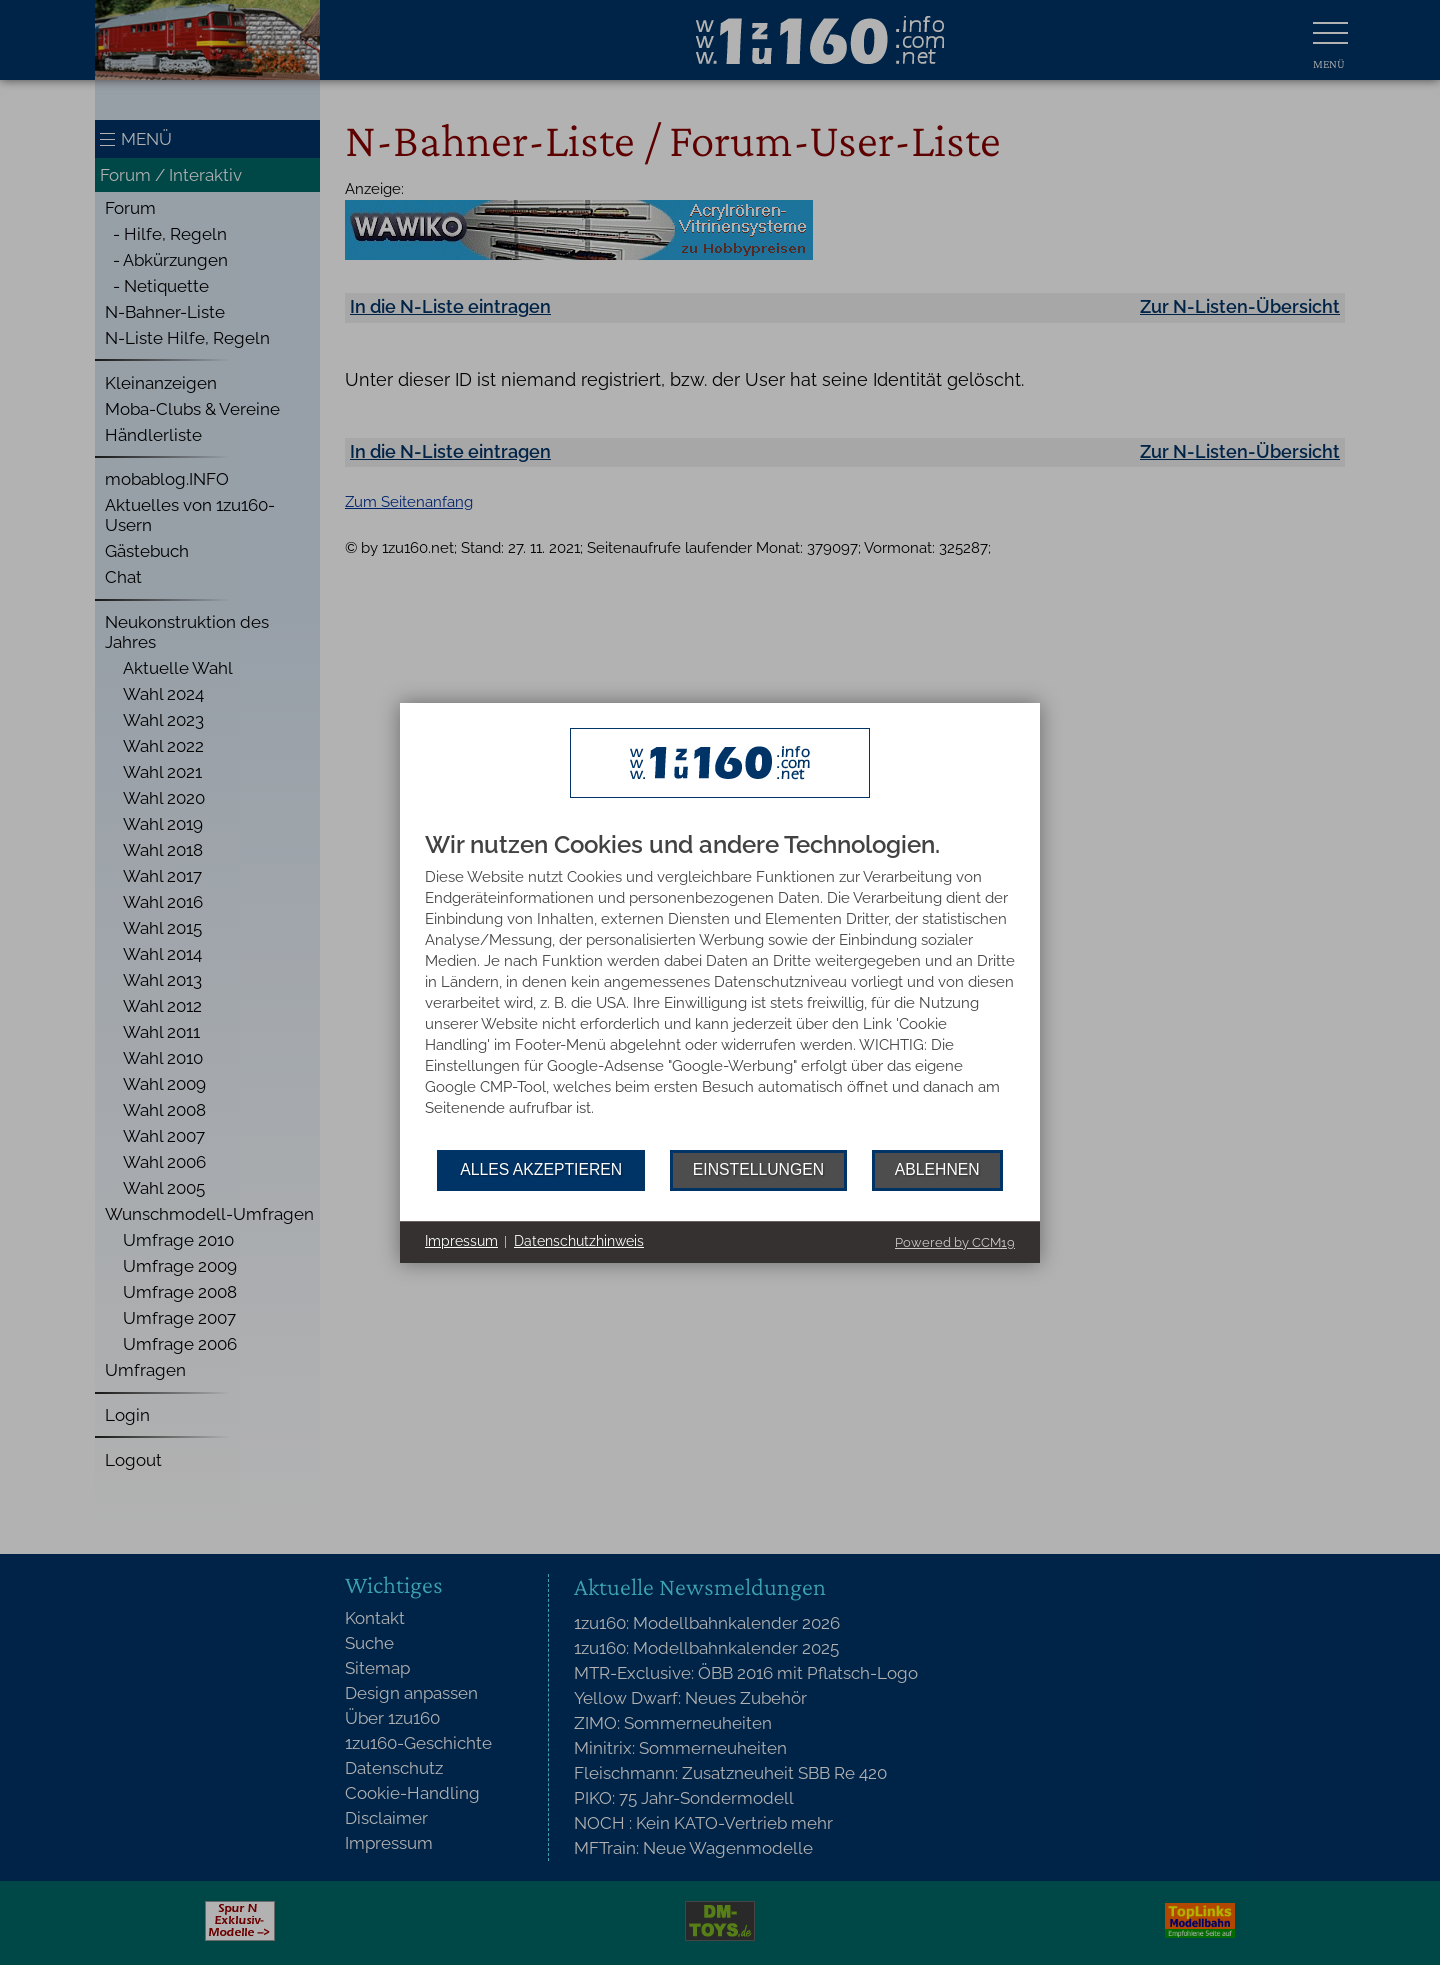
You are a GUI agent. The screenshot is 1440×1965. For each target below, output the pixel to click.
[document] (720, 991)
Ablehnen (937, 1169)
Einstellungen (758, 1169)
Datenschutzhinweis (579, 1241)
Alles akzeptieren (541, 1169)
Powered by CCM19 (955, 1242)
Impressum (461, 1241)
